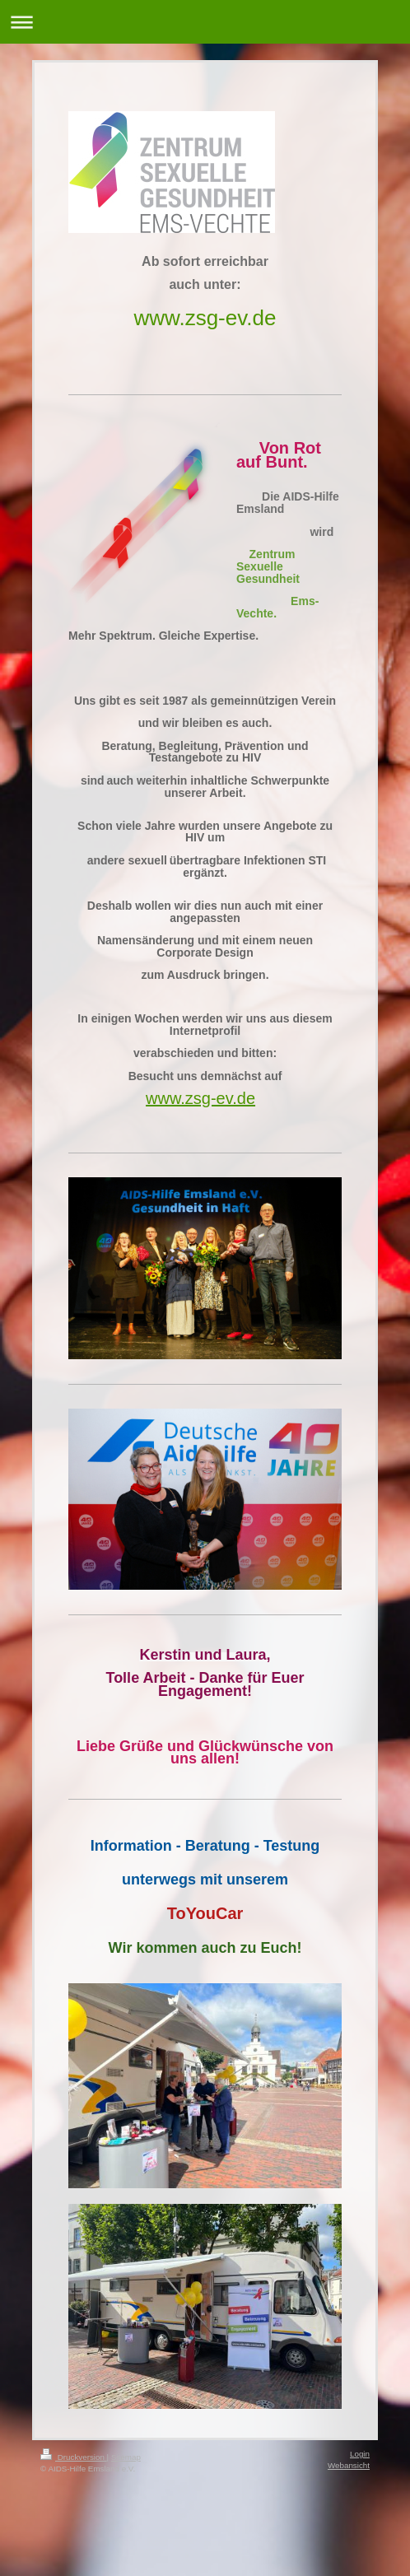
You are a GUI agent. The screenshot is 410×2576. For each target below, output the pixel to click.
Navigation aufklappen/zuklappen (205, 22)
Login (360, 2453)
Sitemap (126, 2457)
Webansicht (349, 2465)
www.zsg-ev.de (205, 317)
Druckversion (73, 2457)
